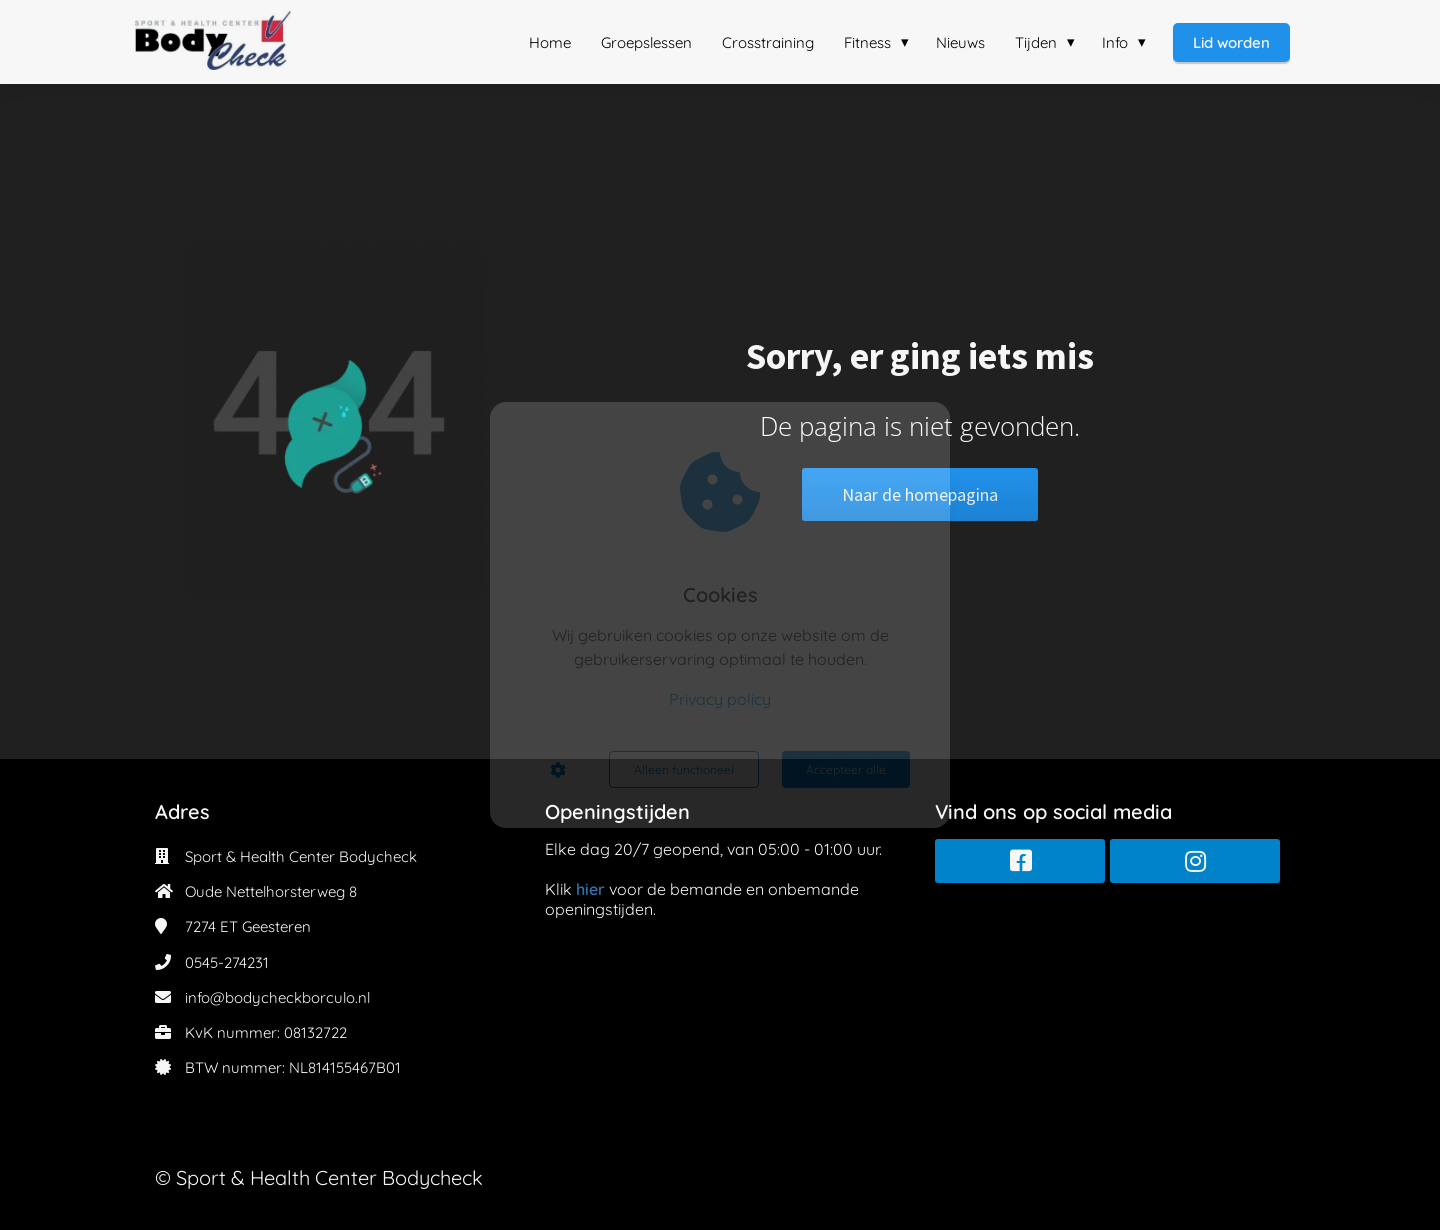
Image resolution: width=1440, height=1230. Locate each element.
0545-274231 (227, 962)
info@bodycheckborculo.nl (277, 997)
